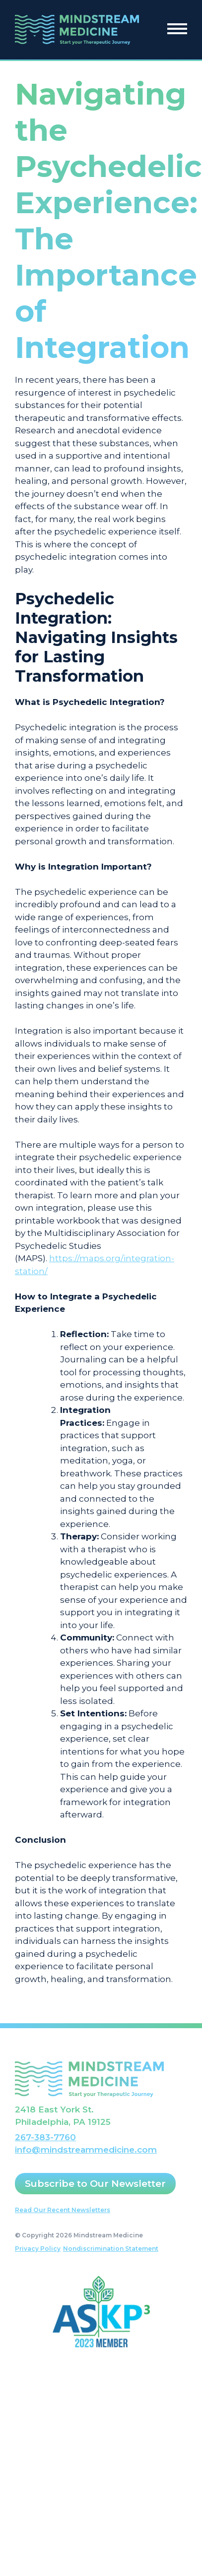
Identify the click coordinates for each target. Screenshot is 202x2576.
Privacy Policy (38, 2248)
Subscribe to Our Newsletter (95, 2183)
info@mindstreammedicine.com (86, 2150)
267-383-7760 (45, 2137)
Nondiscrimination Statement (110, 2248)
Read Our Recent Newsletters (62, 2210)
